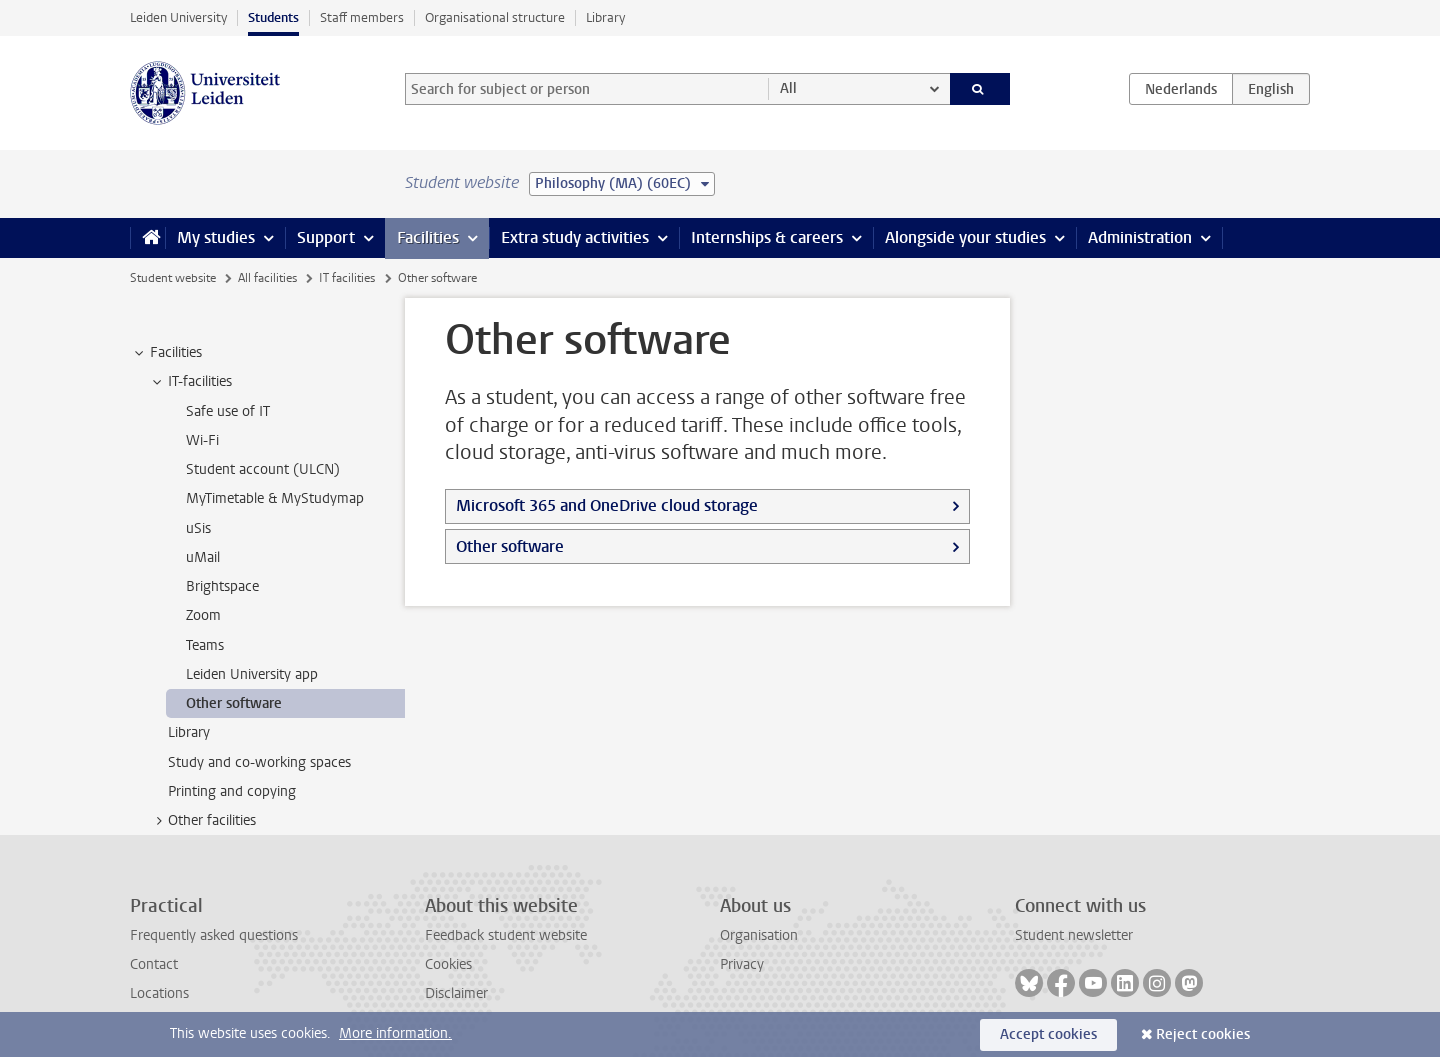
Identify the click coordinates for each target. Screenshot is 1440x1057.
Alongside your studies (965, 237)
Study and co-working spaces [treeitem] (259, 762)
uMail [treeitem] (203, 557)
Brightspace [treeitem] (222, 586)
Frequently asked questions (214, 935)
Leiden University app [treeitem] (252, 674)
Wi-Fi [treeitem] (202, 440)
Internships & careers (767, 237)
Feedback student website (506, 935)
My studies (216, 237)
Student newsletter (1074, 935)
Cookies (448, 964)
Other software (510, 546)
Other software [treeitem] (234, 703)
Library (605, 17)
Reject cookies (1203, 1034)
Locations (159, 993)
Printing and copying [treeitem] (232, 791)
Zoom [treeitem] (203, 615)
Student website (173, 278)
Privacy (742, 964)
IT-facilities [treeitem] (190, 382)
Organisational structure (495, 17)
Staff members (362, 17)
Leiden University (178, 17)
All (788, 88)
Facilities (428, 237)
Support (326, 237)
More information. (395, 1033)
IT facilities (347, 278)
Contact (154, 964)
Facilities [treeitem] (166, 353)
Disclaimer (456, 993)
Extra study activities (575, 237)
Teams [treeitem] (205, 645)
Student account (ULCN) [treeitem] (263, 469)
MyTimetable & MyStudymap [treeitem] (275, 498)
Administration (1140, 237)
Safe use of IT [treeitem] (228, 411)
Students (273, 17)
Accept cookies (1048, 1034)
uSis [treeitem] (198, 528)
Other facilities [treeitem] (202, 821)
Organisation (759, 935)
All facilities (267, 278)
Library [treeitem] (189, 732)
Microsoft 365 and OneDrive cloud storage (607, 505)
